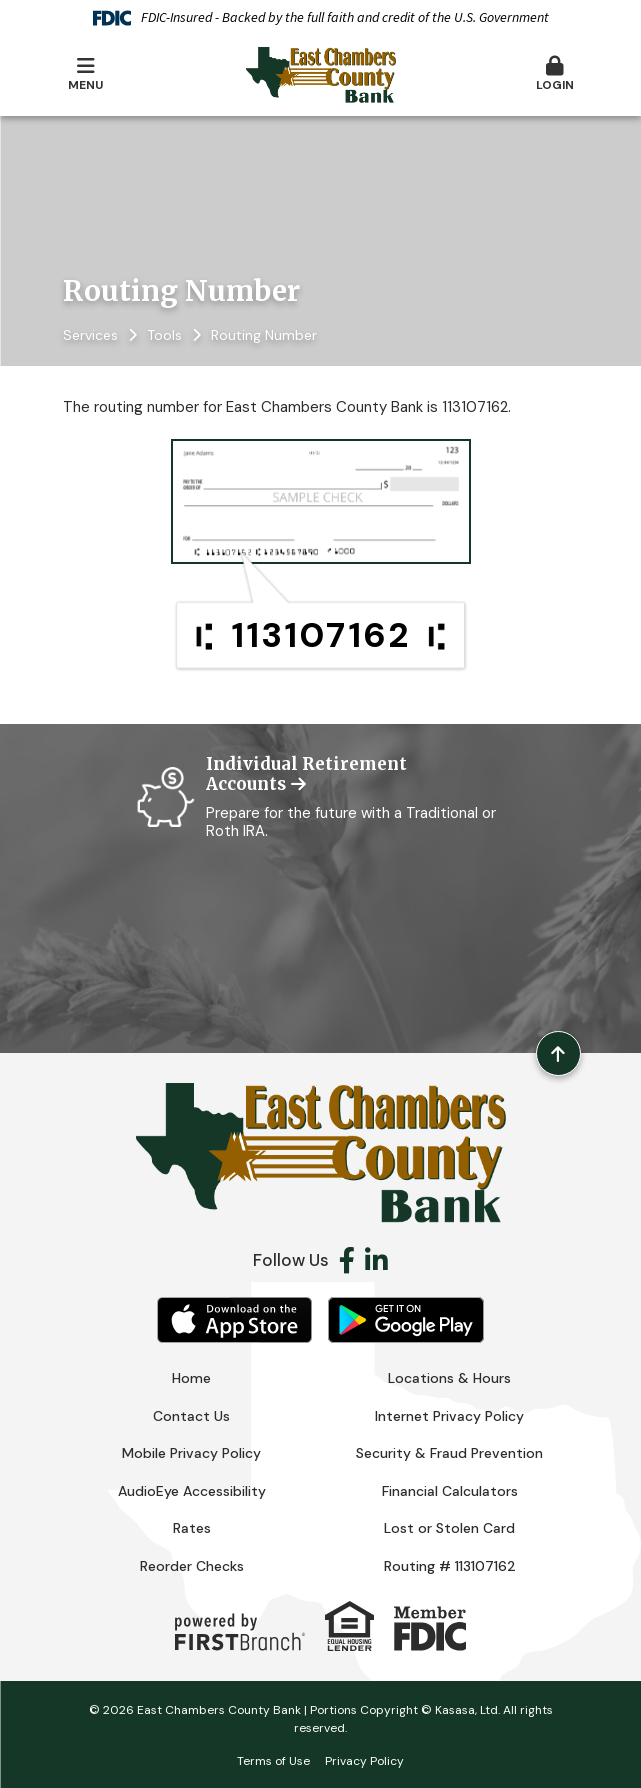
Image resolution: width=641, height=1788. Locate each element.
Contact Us (191, 1416)
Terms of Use (273, 1761)
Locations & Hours (449, 1378)
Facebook (347, 1260)
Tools (164, 335)
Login (555, 74)
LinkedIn (376, 1260)
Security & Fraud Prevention (449, 1453)
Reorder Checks (192, 1566)
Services (90, 335)
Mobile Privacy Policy (191, 1453)
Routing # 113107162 (450, 1566)
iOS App (235, 1320)
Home (191, 1378)
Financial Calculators (450, 1491)
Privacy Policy (364, 1761)
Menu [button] (85, 74)
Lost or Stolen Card (449, 1528)
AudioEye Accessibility (192, 1491)
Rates (192, 1528)
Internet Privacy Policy (449, 1416)
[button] (555, 75)
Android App (406, 1320)
